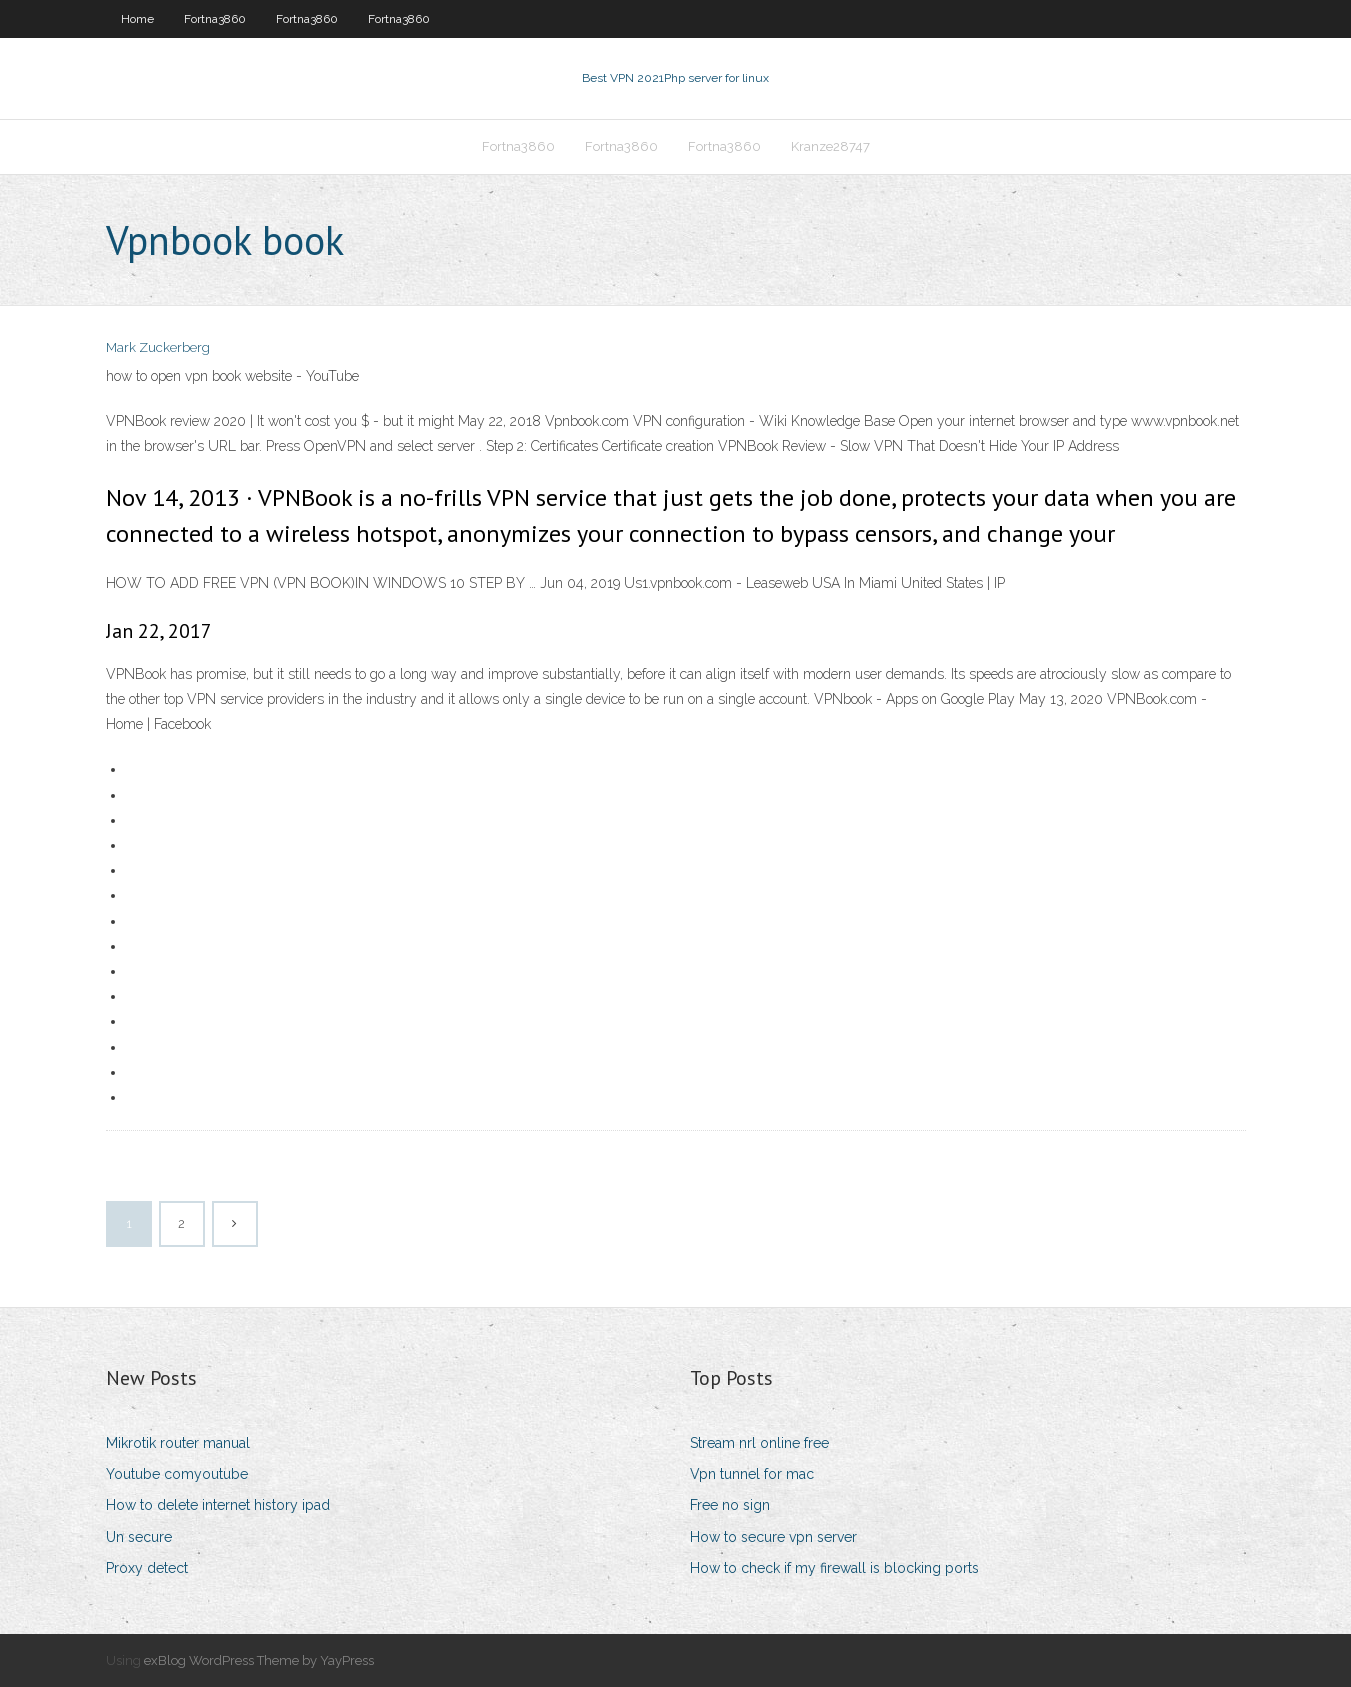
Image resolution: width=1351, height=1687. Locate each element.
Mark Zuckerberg (158, 347)
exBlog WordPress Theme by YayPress (259, 1660)
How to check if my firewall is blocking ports (834, 1568)
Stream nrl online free (759, 1443)
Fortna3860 (215, 19)
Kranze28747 (830, 146)
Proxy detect (147, 1568)
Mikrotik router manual (178, 1443)
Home (137, 19)
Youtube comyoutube (177, 1474)
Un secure (139, 1537)
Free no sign (730, 1505)
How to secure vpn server (773, 1537)
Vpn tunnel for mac (752, 1474)
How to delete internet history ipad (218, 1505)
